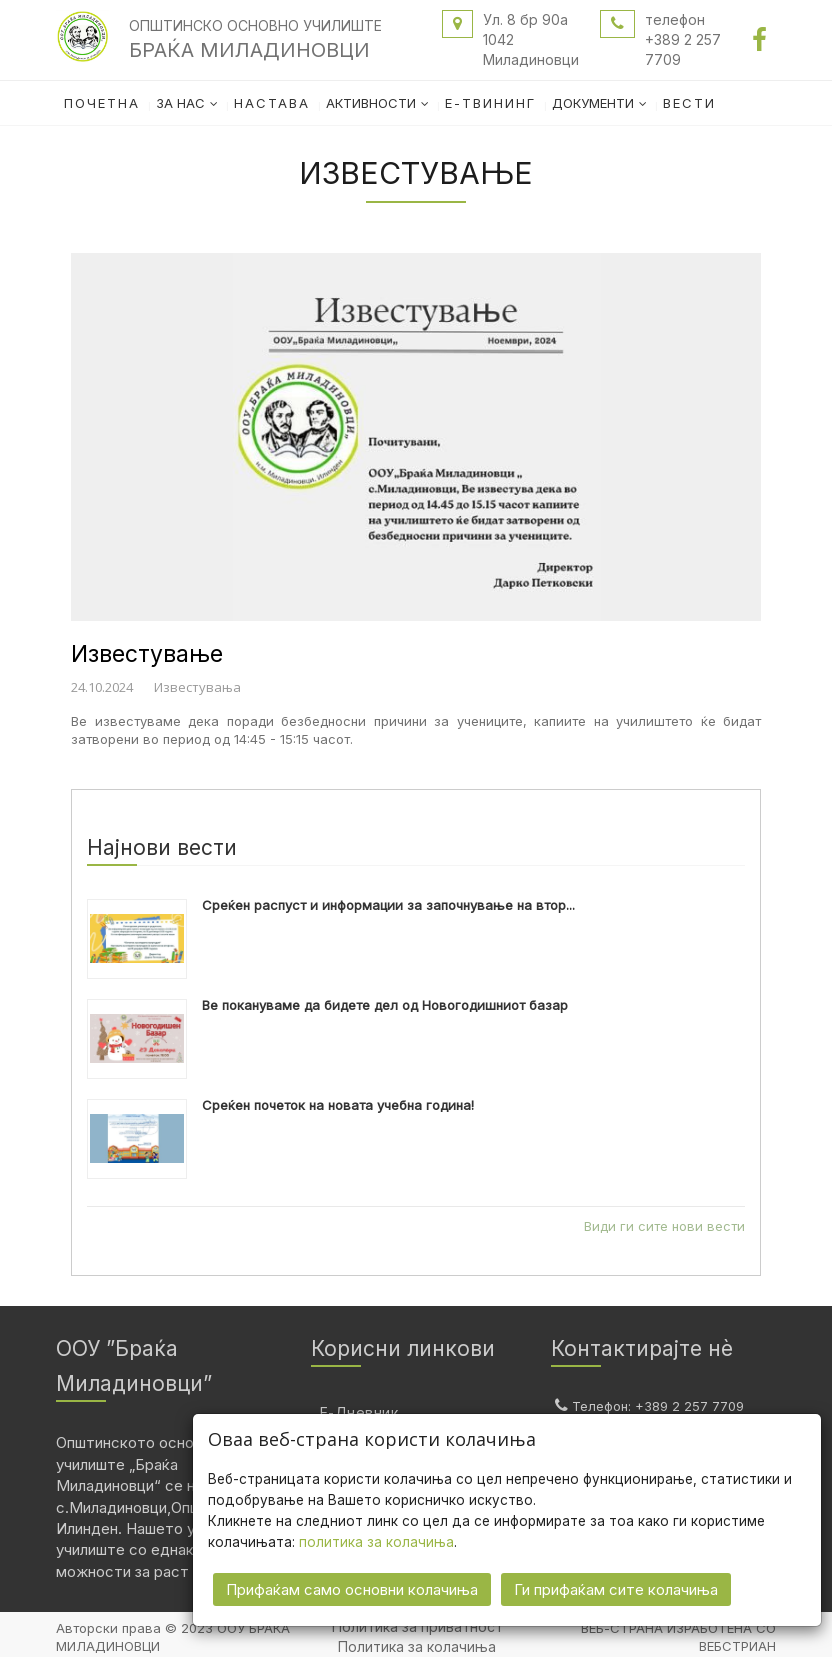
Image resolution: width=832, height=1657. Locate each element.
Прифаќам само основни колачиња (352, 1587)
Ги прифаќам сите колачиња (616, 1587)
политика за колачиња (376, 1540)
